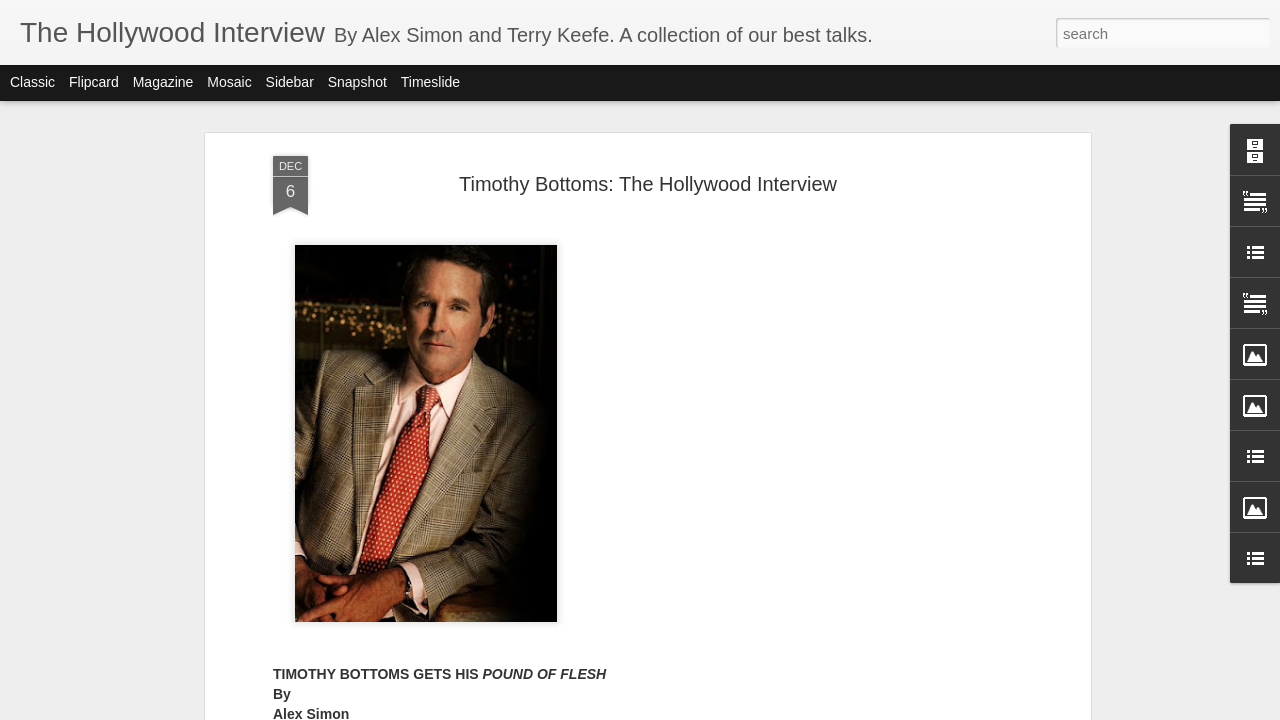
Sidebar (290, 82)
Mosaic (229, 82)
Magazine (163, 82)
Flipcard (94, 82)
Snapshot (357, 82)
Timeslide (430, 82)
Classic (32, 82)
